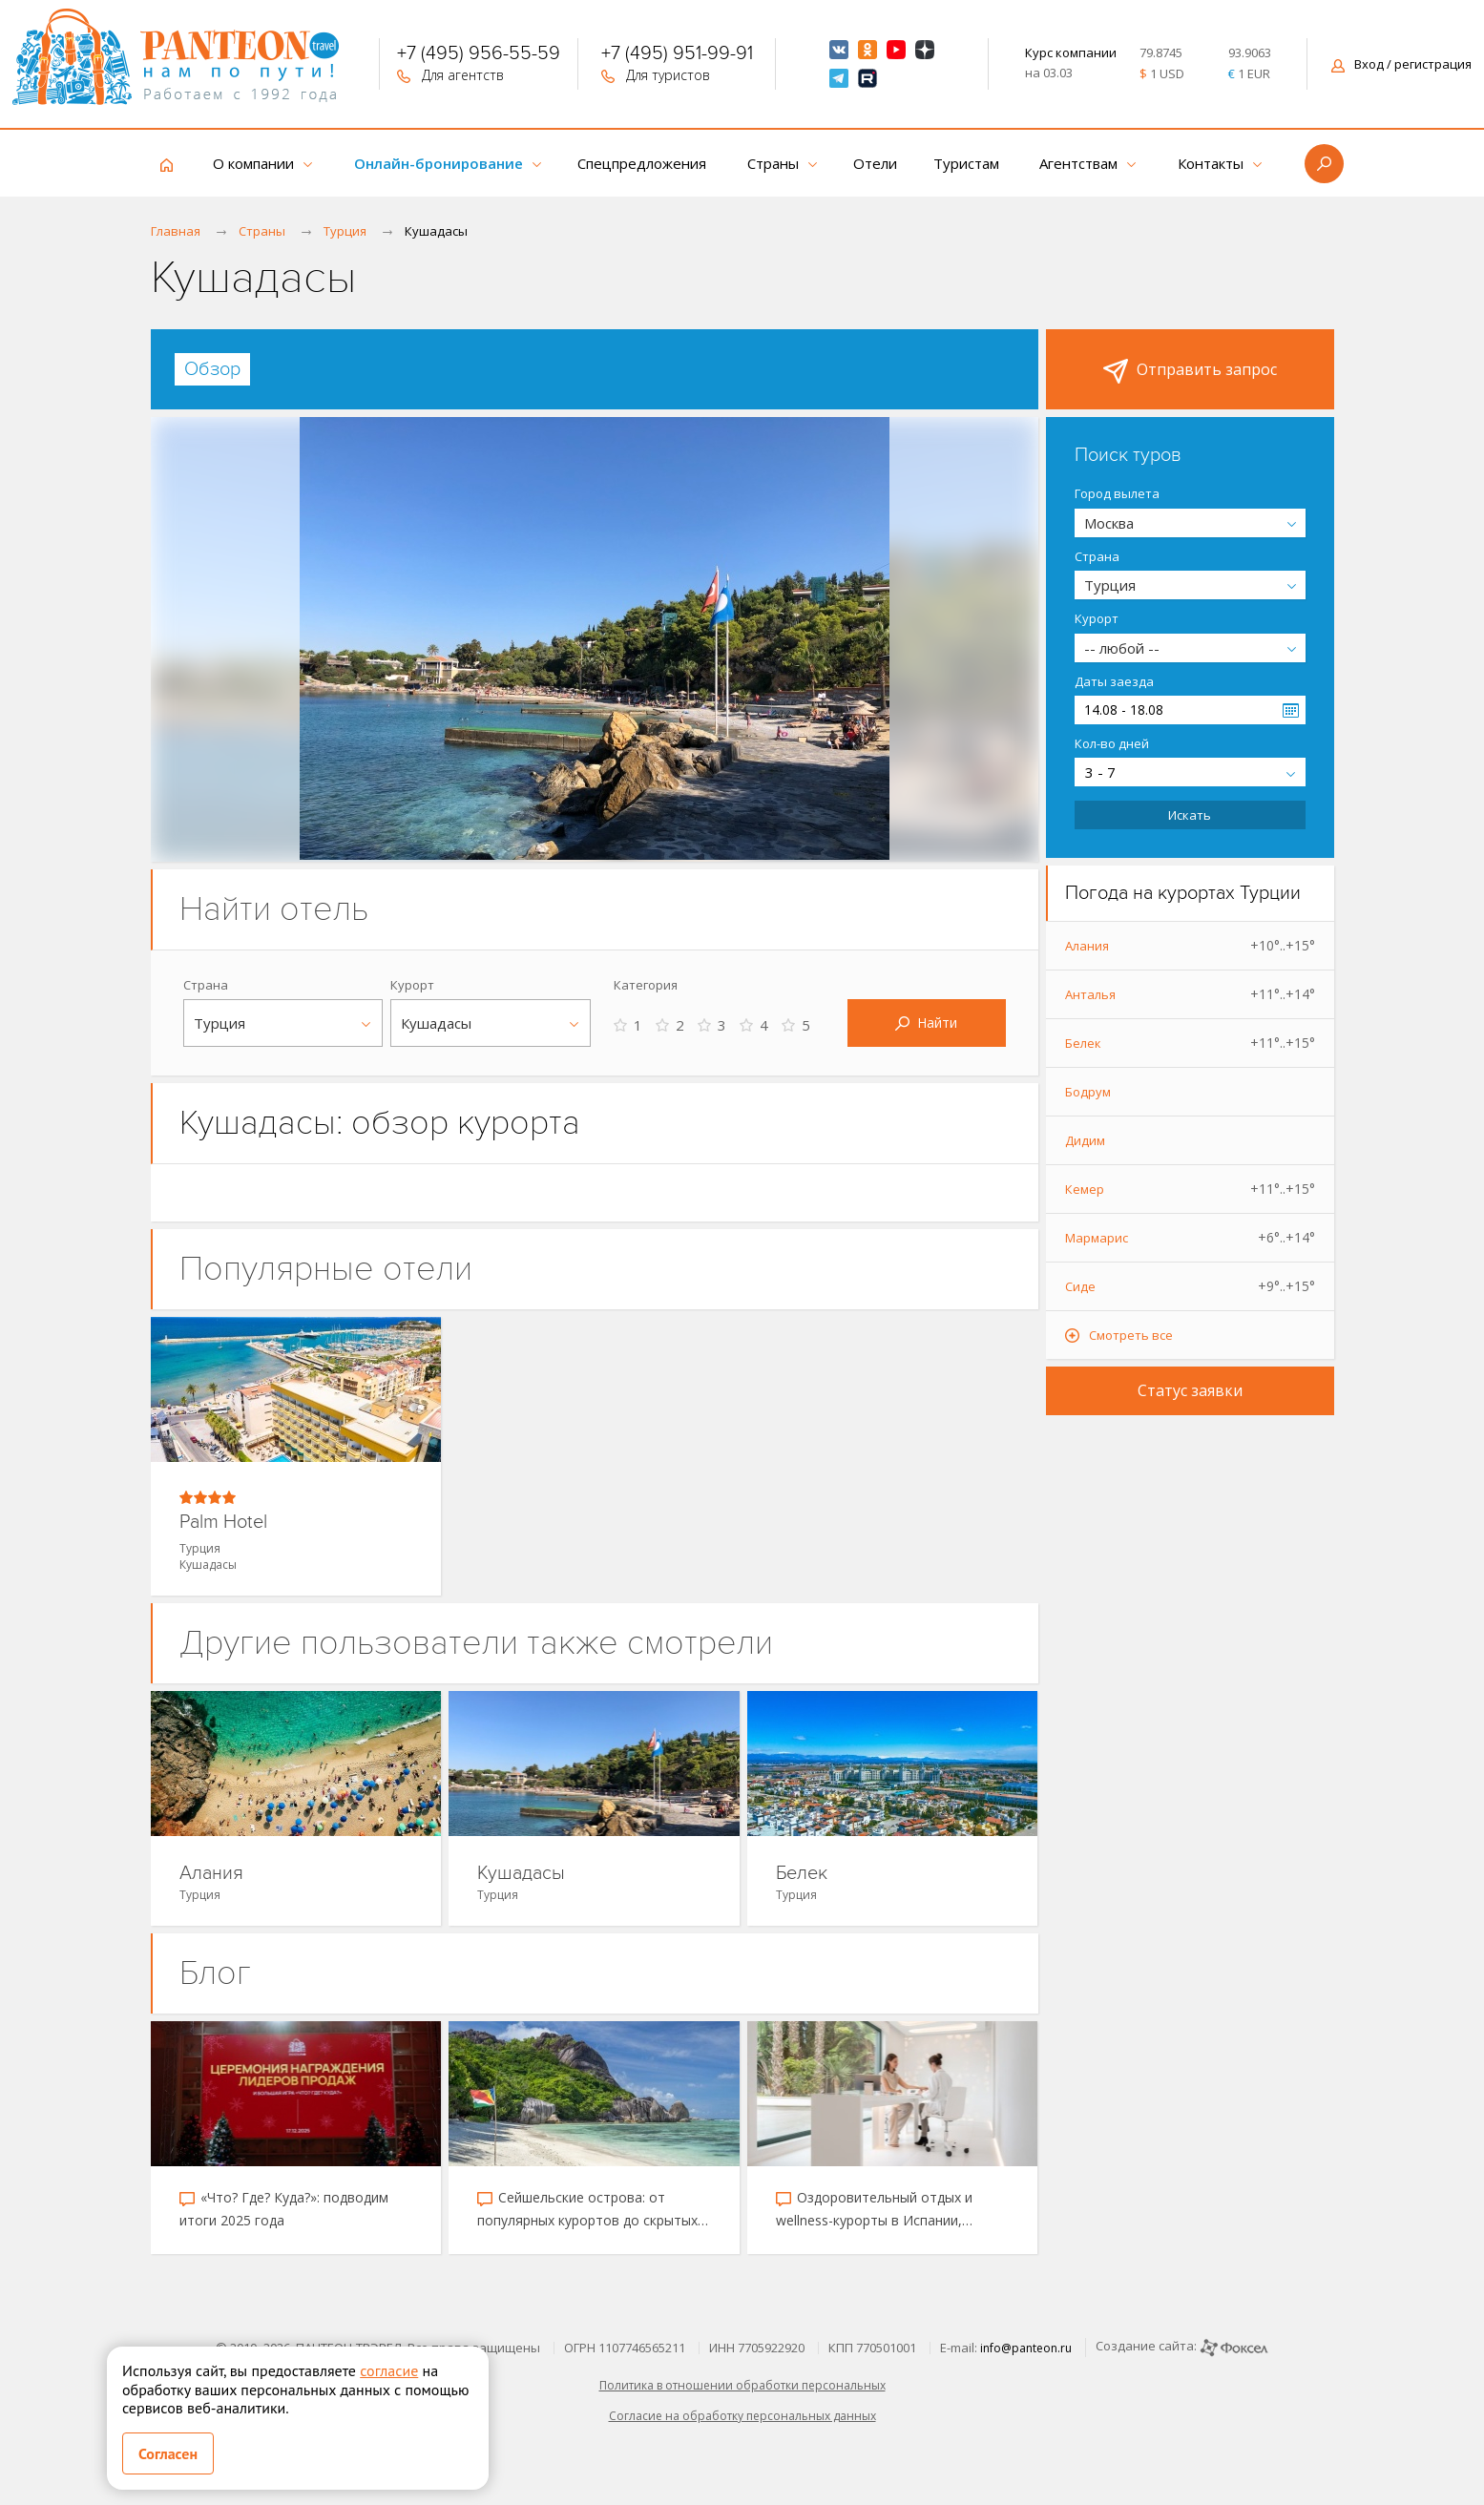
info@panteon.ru (1026, 2348)
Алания (211, 1874)
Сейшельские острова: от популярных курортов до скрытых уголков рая (587, 2210)
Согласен (168, 2453)
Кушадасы (521, 1874)
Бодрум (1088, 1091)
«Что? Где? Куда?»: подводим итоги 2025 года (283, 2208)
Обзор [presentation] (212, 369)
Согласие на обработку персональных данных (742, 2416)
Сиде (1190, 1286)
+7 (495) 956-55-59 (478, 55)
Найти (926, 1022)
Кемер (1190, 1189)
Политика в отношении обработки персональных (742, 2385)
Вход (1401, 64)
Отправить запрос (1190, 371)
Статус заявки (1190, 1390)
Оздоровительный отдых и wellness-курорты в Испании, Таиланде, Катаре (874, 2210)
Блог (215, 1973)
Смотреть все (1131, 1335)
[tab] (212, 369)
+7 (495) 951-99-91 (677, 55)
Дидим (1085, 1140)
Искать (1189, 815)
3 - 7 (1100, 772)
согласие (389, 2370)
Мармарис (1190, 1238)
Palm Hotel (223, 1522)
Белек (801, 1874)
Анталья (1190, 994)
